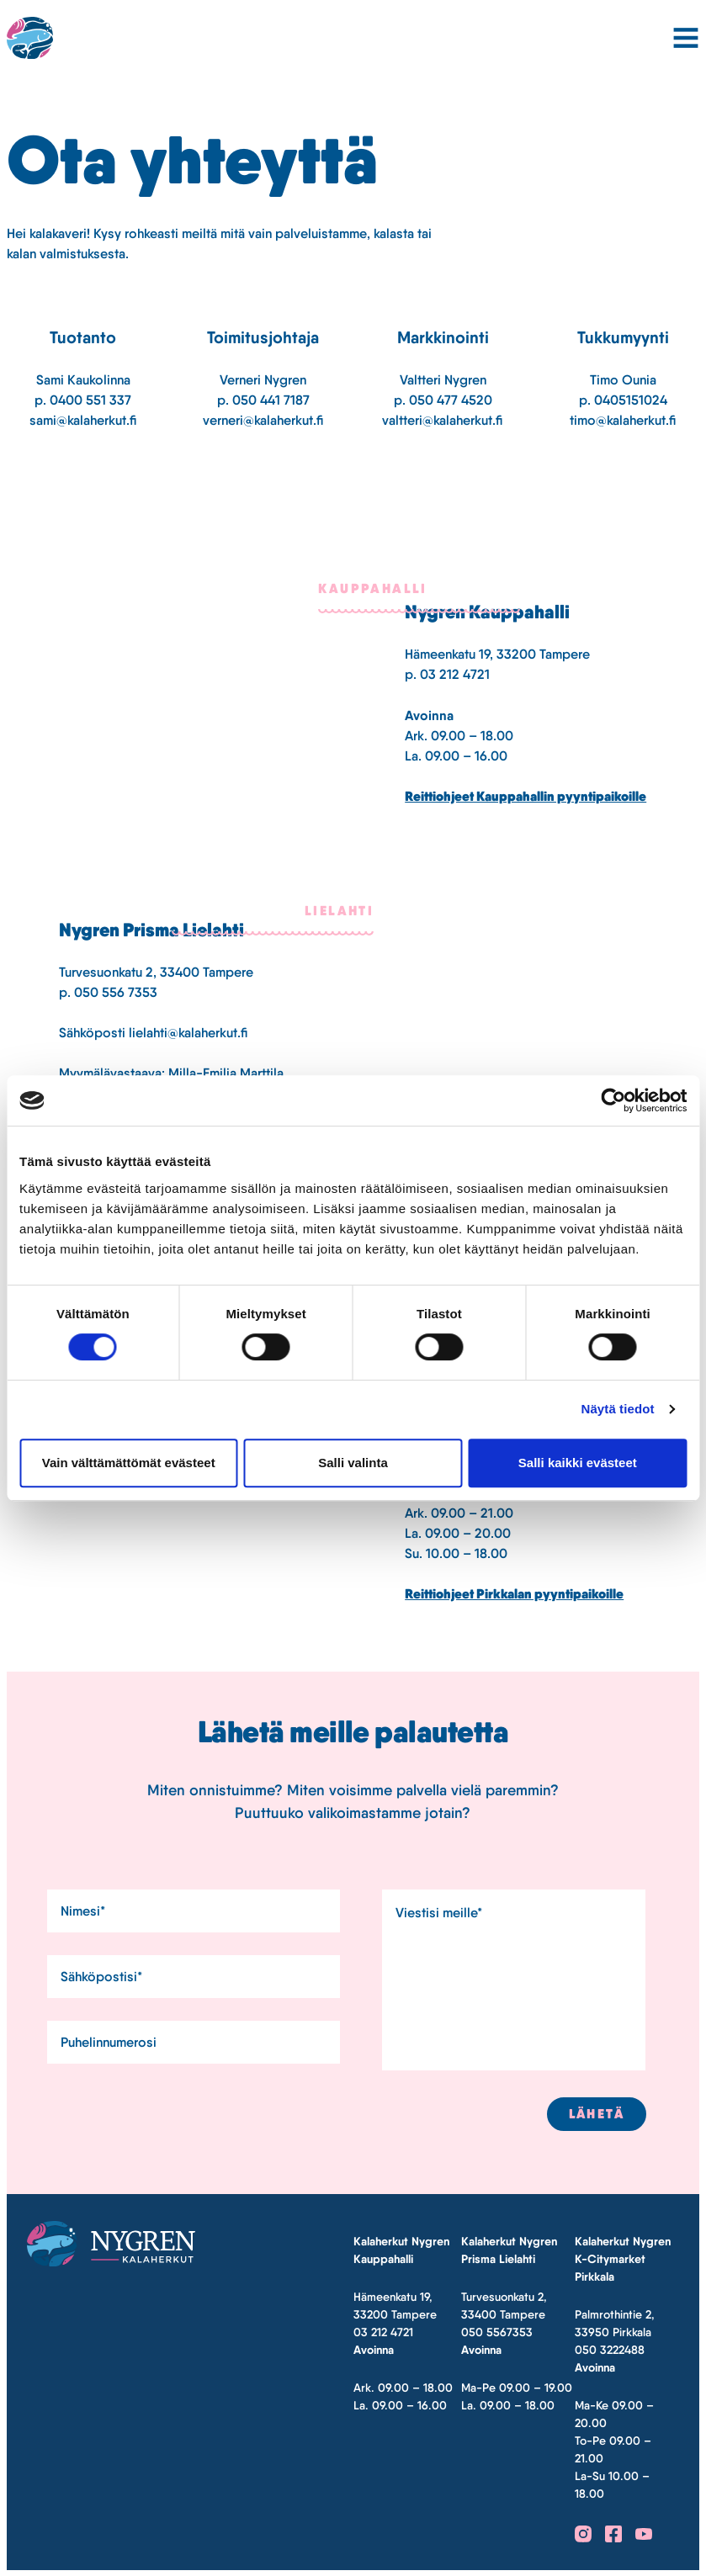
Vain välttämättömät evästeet (128, 1462)
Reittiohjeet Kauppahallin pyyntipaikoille (525, 796)
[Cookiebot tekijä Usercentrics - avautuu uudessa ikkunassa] (613, 1100)
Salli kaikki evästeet (577, 1462)
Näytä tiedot (618, 1409)
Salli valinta (353, 1462)
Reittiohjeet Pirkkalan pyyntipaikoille (514, 1594)
